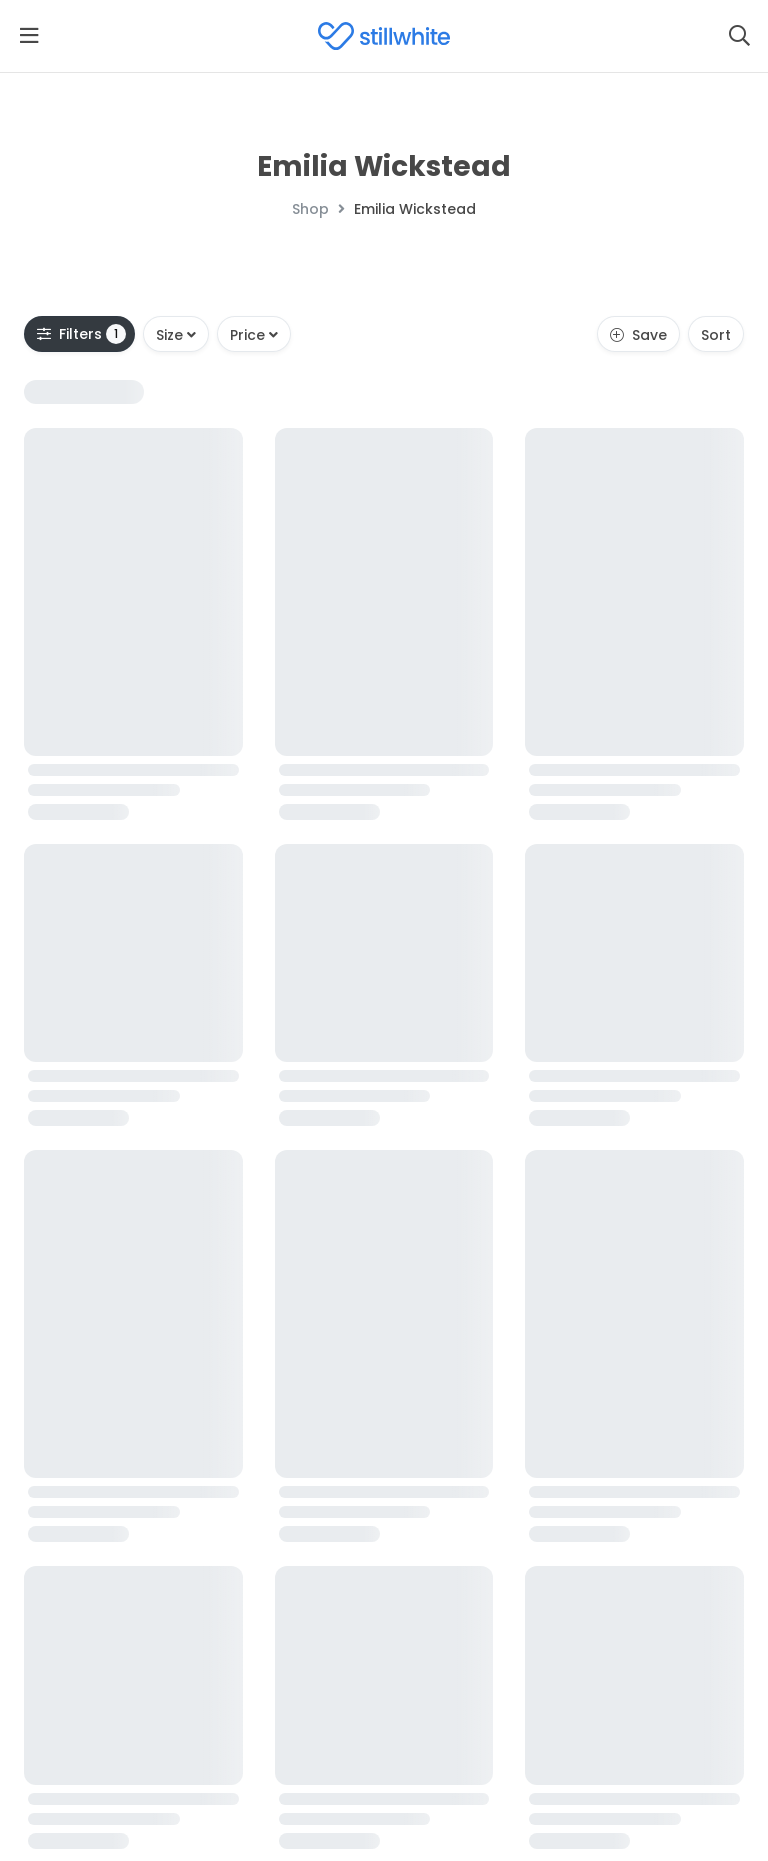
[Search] (739, 36)
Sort (716, 335)
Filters (81, 334)
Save (638, 335)
